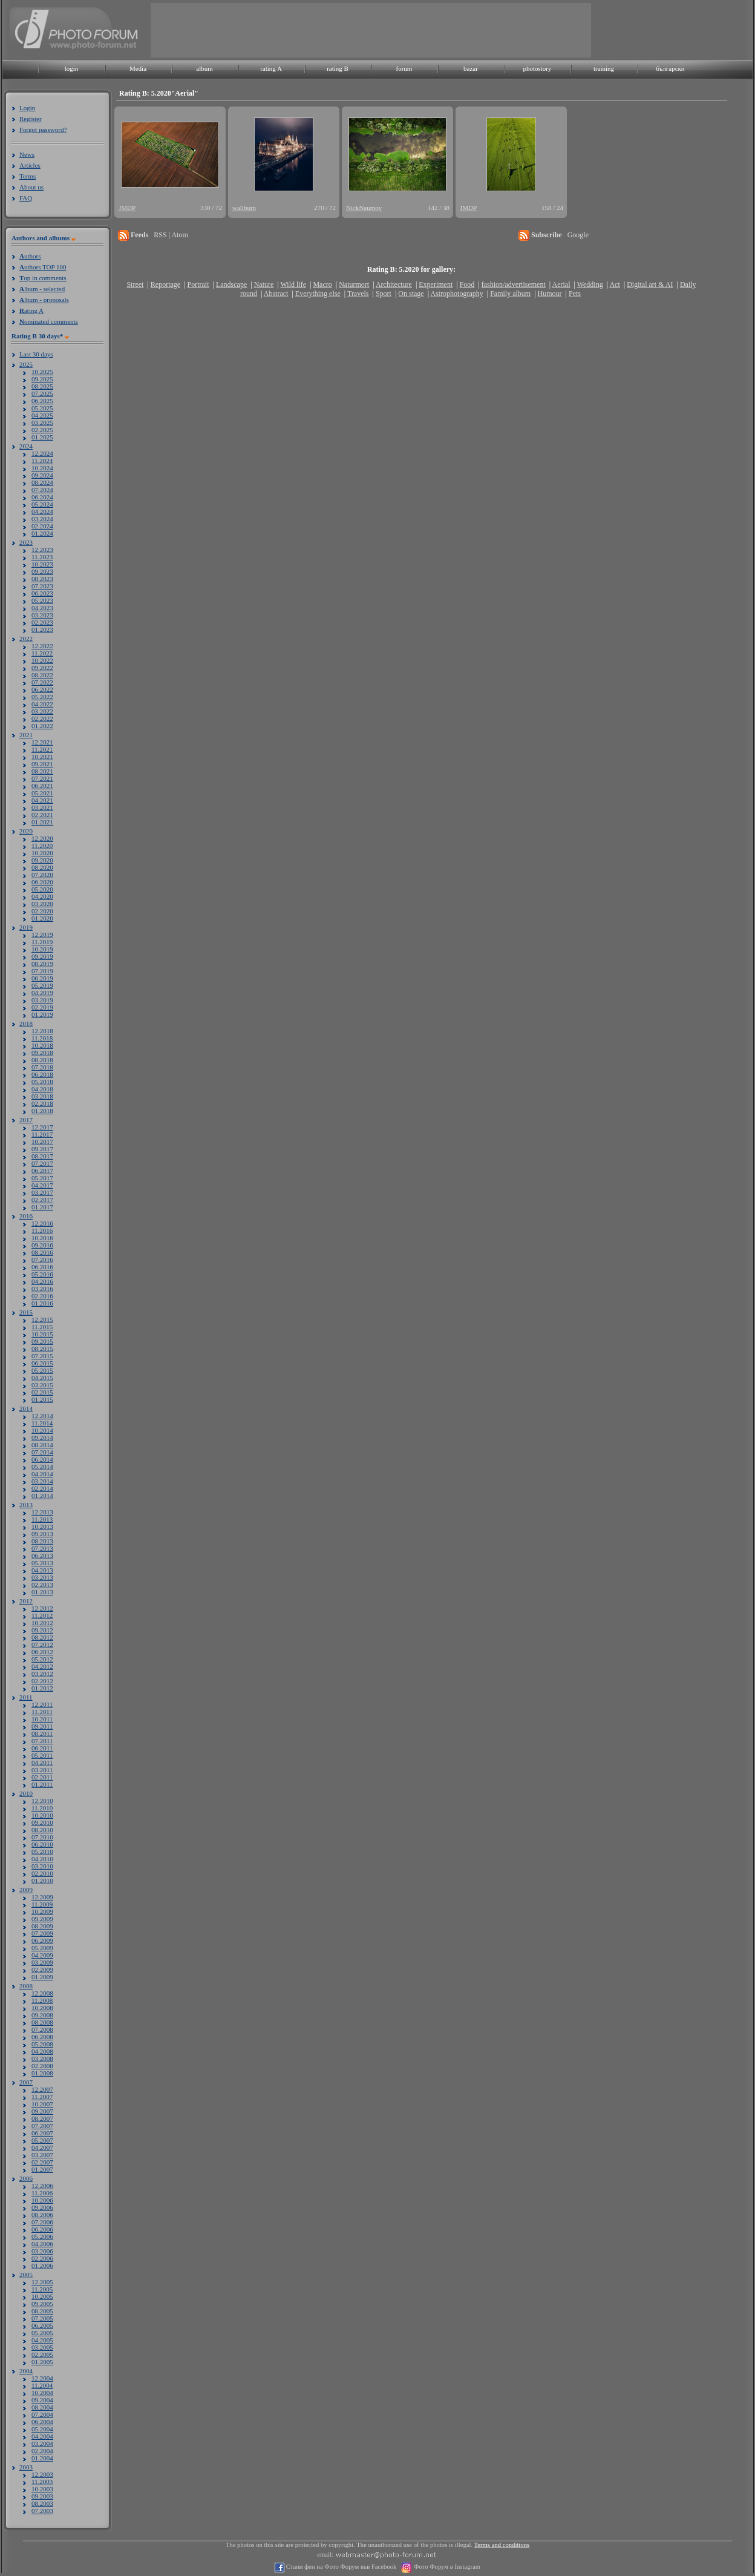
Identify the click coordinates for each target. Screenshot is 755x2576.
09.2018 (42, 1052)
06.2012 (42, 1651)
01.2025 (42, 437)
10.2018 (42, 1045)
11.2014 (42, 1423)
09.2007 (42, 2111)
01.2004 (42, 2458)
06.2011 (42, 1748)
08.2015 (42, 1348)
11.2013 (42, 1519)
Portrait (198, 284)
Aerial (561, 284)
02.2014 (42, 1488)
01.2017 (42, 1207)
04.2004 (42, 2436)
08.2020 (42, 867)
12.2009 (42, 1897)
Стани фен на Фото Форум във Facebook (340, 2566)
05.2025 (42, 408)
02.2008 (42, 2065)
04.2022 (42, 704)
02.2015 (42, 1392)
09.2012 (42, 1630)
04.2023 (42, 607)
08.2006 (42, 2214)
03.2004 (42, 2443)
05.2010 (42, 1851)
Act (614, 284)
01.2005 (42, 2361)
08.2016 (42, 1252)
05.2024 (42, 504)
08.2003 (42, 2503)
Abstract (276, 293)
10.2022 (42, 660)
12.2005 (42, 2281)
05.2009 (42, 1947)
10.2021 (42, 756)
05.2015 (42, 1370)
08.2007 (42, 2118)
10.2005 (42, 2296)
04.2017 (42, 1185)
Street (134, 284)
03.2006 (42, 2251)
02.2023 (42, 622)
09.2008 (42, 2015)
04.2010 (42, 1858)
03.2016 (42, 1288)
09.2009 (42, 1918)
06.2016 (42, 1266)
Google (578, 235)
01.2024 (42, 533)
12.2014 (42, 1415)
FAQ (25, 198)
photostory (537, 68)
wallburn (244, 207)
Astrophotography (456, 293)
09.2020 (42, 860)
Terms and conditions (502, 2545)
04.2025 (42, 415)
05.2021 (42, 793)
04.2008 (42, 2051)
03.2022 (42, 711)
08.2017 (42, 1156)
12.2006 (42, 2185)
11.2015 (42, 1326)
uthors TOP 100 (42, 267)
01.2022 (42, 725)
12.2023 (42, 549)
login (72, 68)
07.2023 (42, 586)
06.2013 (42, 1555)
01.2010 (42, 1880)
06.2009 (42, 1940)
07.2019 (42, 970)
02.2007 (42, 2162)
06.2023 (42, 593)
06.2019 (42, 978)
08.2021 (42, 771)
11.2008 (42, 2000)
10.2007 (42, 2104)
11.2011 (42, 1711)
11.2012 (42, 1615)
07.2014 (42, 1452)
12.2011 (42, 1704)
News (26, 154)
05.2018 (42, 1081)
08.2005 (42, 2311)
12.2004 (42, 2378)
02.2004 (42, 2450)
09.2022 (42, 667)
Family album (510, 293)
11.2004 (42, 2385)
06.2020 (42, 882)
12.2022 (42, 645)
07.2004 (42, 2414)
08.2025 (42, 386)
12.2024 (42, 453)
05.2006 (42, 2236)
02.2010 (42, 1873)
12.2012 (42, 1608)
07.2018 (42, 1067)
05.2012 (42, 1659)
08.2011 (42, 1733)
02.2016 (42, 1296)
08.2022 (42, 674)
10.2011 (42, 1719)
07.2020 (42, 874)
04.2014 (42, 1473)
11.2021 (42, 749)
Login (27, 107)
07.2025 (42, 393)
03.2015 (42, 1384)
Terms (27, 176)
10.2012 (42, 1622)
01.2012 (42, 1688)
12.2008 (42, 1993)
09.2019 (42, 956)
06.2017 (42, 1170)
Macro (322, 284)
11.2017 (42, 1134)
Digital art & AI (650, 284)
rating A (271, 68)
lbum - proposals (44, 299)
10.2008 (42, 2007)
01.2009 (42, 1976)
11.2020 (42, 845)
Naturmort (354, 284)
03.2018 (42, 1096)
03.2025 (42, 422)
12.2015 (42, 1319)
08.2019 (42, 963)
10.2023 (42, 564)
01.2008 (42, 2073)
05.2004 (42, 2429)
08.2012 (42, 1637)
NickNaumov (364, 207)
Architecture (394, 284)
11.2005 (42, 2289)
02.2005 (42, 2354)
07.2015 (42, 1355)
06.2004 (42, 2421)
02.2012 (42, 1680)
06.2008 (42, 2036)
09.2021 (42, 763)
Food (467, 284)
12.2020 (42, 838)
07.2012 (42, 1644)
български (670, 68)
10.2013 (42, 1526)
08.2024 (42, 482)
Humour (550, 293)
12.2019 (42, 934)
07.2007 (42, 2125)
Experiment (436, 284)
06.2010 (42, 1844)
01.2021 (42, 822)
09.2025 (42, 379)
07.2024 (42, 489)
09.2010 (42, 1822)
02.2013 (42, 1584)
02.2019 (42, 1007)
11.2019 (42, 941)
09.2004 (42, 2400)
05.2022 (42, 696)
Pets (575, 293)
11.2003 (42, 2481)
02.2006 (42, 2258)
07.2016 (42, 1259)
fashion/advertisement (514, 284)
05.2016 (42, 1274)
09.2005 (42, 2303)
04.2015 (42, 1377)
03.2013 (42, 1577)
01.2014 (42, 1495)
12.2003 (42, 2474)
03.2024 (42, 518)
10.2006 (42, 2200)
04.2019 (42, 992)
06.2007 (42, 2133)
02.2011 (42, 1777)
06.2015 (42, 1363)
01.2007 (42, 2169)
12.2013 (42, 1512)
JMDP (127, 207)
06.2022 (42, 689)
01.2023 (42, 629)
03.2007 (42, 2154)
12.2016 (42, 1223)
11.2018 (42, 1038)
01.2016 (42, 1303)
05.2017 (42, 1177)
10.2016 (42, 1237)
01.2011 (42, 1784)
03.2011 (42, 1769)
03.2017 (42, 1192)
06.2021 (42, 785)
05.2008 (42, 2044)
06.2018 (42, 1074)
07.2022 (42, 682)
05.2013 (42, 1562)
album (204, 68)
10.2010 (42, 1815)
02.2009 (42, 1969)
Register (30, 118)
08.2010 (42, 1829)
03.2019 (42, 1000)
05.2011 (42, 1755)
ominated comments (48, 321)
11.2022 (42, 653)
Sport (383, 293)
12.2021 (42, 742)
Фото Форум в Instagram (446, 2566)
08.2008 (42, 2022)
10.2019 (42, 949)
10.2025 (42, 371)
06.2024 (42, 497)
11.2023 (42, 556)
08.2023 (42, 578)
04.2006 (42, 2243)
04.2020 (42, 896)
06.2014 (42, 1459)
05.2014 (42, 1466)
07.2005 (42, 2318)
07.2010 (42, 1837)
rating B (337, 68)
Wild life (294, 284)
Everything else (318, 293)
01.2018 (42, 1110)
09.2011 (42, 1726)
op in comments (43, 277)
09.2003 (42, 2496)
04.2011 (42, 1762)
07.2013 (42, 1548)
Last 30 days (36, 354)
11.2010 (42, 1808)
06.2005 (42, 2325)
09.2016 (42, 1245)
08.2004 (42, 2407)
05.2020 (42, 889)
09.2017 (42, 1148)
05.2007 (42, 2140)
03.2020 (42, 903)
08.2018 (42, 1059)
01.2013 (42, 1591)
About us (31, 187)
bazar (470, 68)
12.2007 (42, 2089)
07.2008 (42, 2029)
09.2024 (42, 475)
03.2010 (42, 1866)
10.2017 (42, 1141)
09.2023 (42, 571)
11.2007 (42, 2096)
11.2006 (42, 2192)
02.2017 (42, 1199)
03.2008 (42, 2058)
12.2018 (42, 1030)
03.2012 (42, 1673)
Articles (30, 165)
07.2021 (42, 778)
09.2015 (42, 1341)
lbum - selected (42, 288)
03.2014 (42, 1481)
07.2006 (42, 2222)
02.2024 (42, 526)
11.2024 (42, 460)
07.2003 (42, 2510)
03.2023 (42, 615)
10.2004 (42, 2392)
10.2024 (42, 468)
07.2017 (42, 1163)
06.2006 (42, 2229)
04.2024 (42, 511)
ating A (31, 310)
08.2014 (42, 1444)
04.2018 (42, 1088)
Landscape (231, 284)
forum (404, 68)
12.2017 (42, 1127)
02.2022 (42, 718)
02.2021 (42, 814)
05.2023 (42, 600)
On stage (410, 293)
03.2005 (42, 2347)
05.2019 (42, 985)
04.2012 (42, 1666)
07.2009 (42, 1933)
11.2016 (42, 1230)
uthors (30, 256)
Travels (358, 293)
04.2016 (42, 1281)
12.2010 (42, 1800)
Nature (264, 284)
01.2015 (42, 1399)
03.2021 (42, 807)
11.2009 (42, 1904)
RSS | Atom (171, 235)
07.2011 (42, 1740)
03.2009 (42, 1962)
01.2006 (42, 2265)
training (603, 68)
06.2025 (42, 400)
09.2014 (42, 1437)
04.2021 (42, 800)
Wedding (590, 284)
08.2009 (42, 1926)
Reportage (165, 284)
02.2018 (42, 1103)
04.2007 (42, 2147)
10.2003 (42, 2488)
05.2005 (42, 2332)
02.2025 (42, 429)
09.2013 (42, 1533)
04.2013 (42, 1570)
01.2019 (42, 1014)
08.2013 (42, 1541)
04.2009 (42, 1955)
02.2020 (42, 911)
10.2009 (42, 1911)
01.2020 (42, 918)
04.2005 (42, 2340)
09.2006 (42, 2207)
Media (137, 68)
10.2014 (42, 1430)
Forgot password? (43, 129)
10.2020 (42, 852)
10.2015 (42, 1334)
